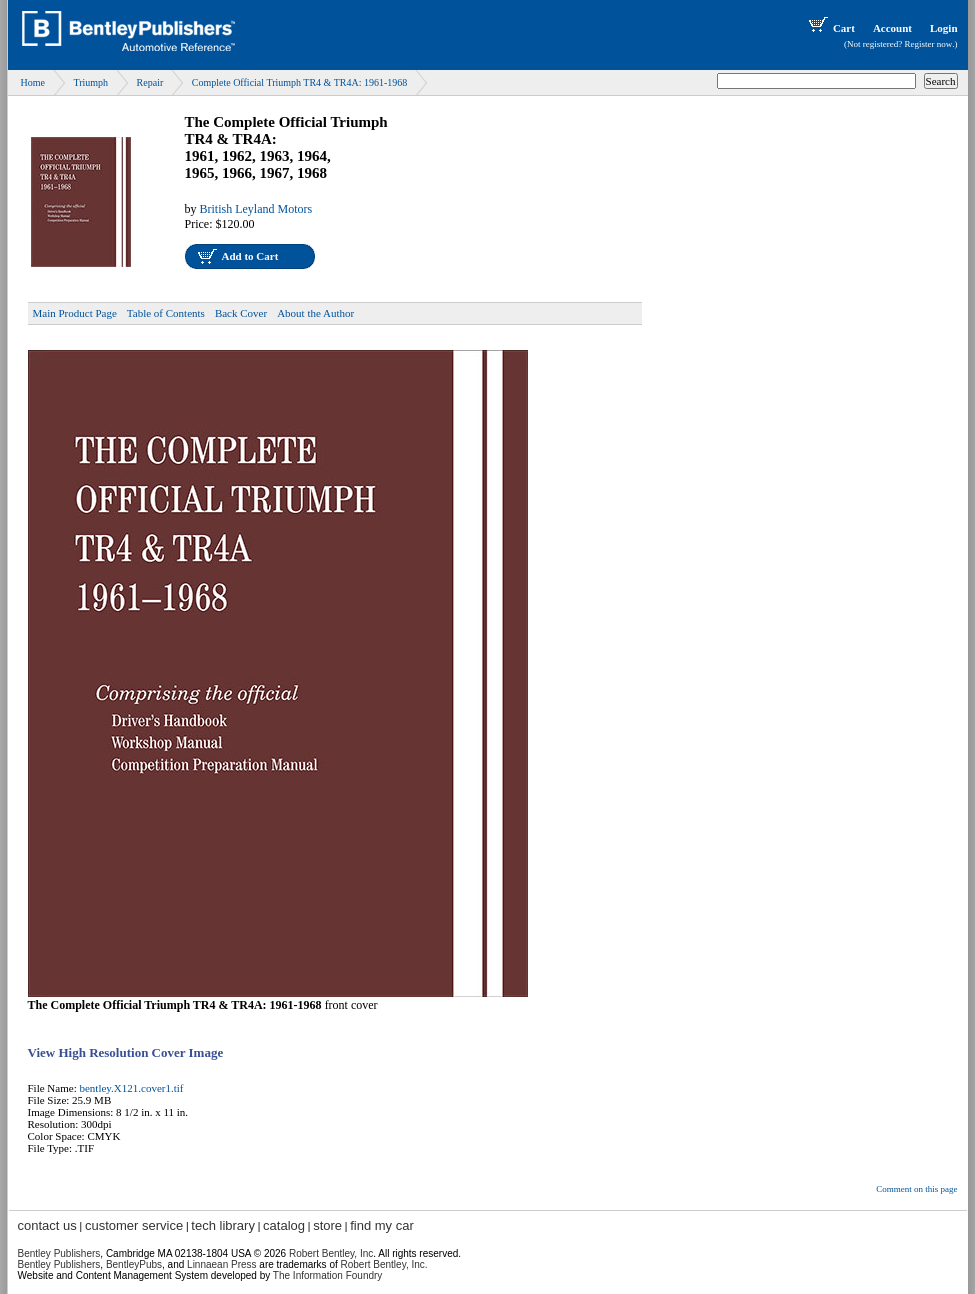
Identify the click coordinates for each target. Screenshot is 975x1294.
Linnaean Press (222, 1264)
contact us (47, 1225)
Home (33, 82)
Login (944, 28)
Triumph (90, 82)
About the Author (315, 313)
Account (892, 28)
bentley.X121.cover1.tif (131, 1088)
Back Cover (241, 313)
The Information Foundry (328, 1275)
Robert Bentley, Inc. (384, 1264)
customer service (134, 1225)
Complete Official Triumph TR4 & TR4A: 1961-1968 (300, 82)
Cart (830, 28)
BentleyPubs (134, 1264)
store (327, 1225)
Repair (150, 82)
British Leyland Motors (256, 209)
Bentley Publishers (59, 1253)
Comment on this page (916, 1189)
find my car (382, 1225)
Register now (929, 44)
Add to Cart (250, 256)
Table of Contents (166, 313)
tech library (223, 1225)
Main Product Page (75, 313)
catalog (284, 1225)
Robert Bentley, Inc (331, 1253)
